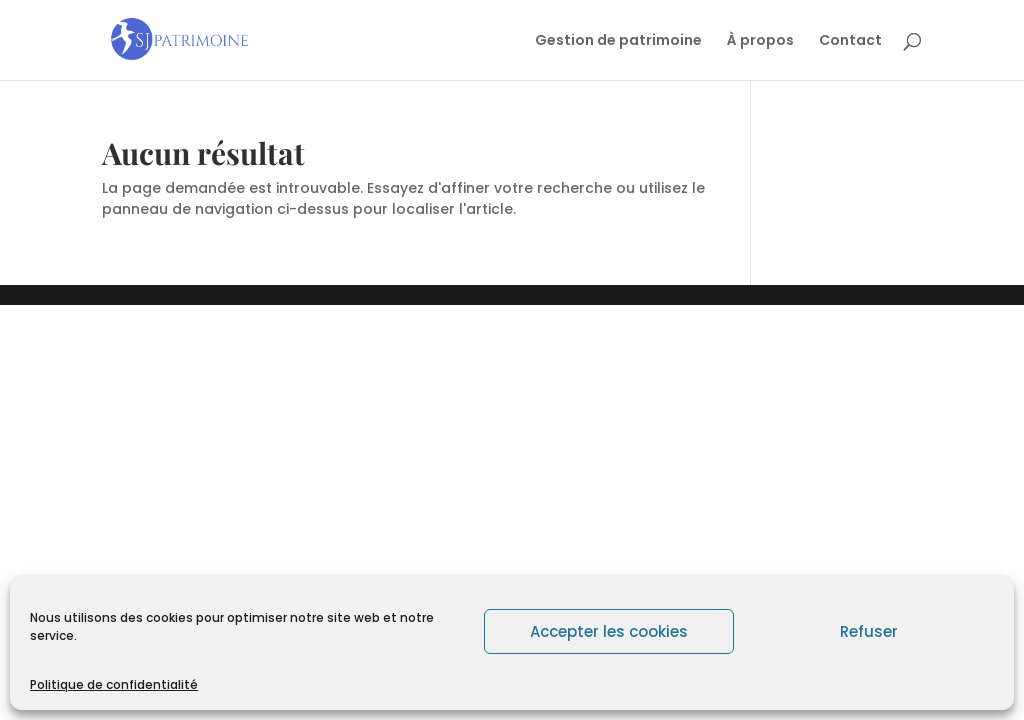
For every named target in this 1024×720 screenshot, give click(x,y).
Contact (850, 41)
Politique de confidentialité (114, 684)
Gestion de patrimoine (618, 41)
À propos (760, 41)
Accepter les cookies (609, 631)
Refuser (869, 631)
